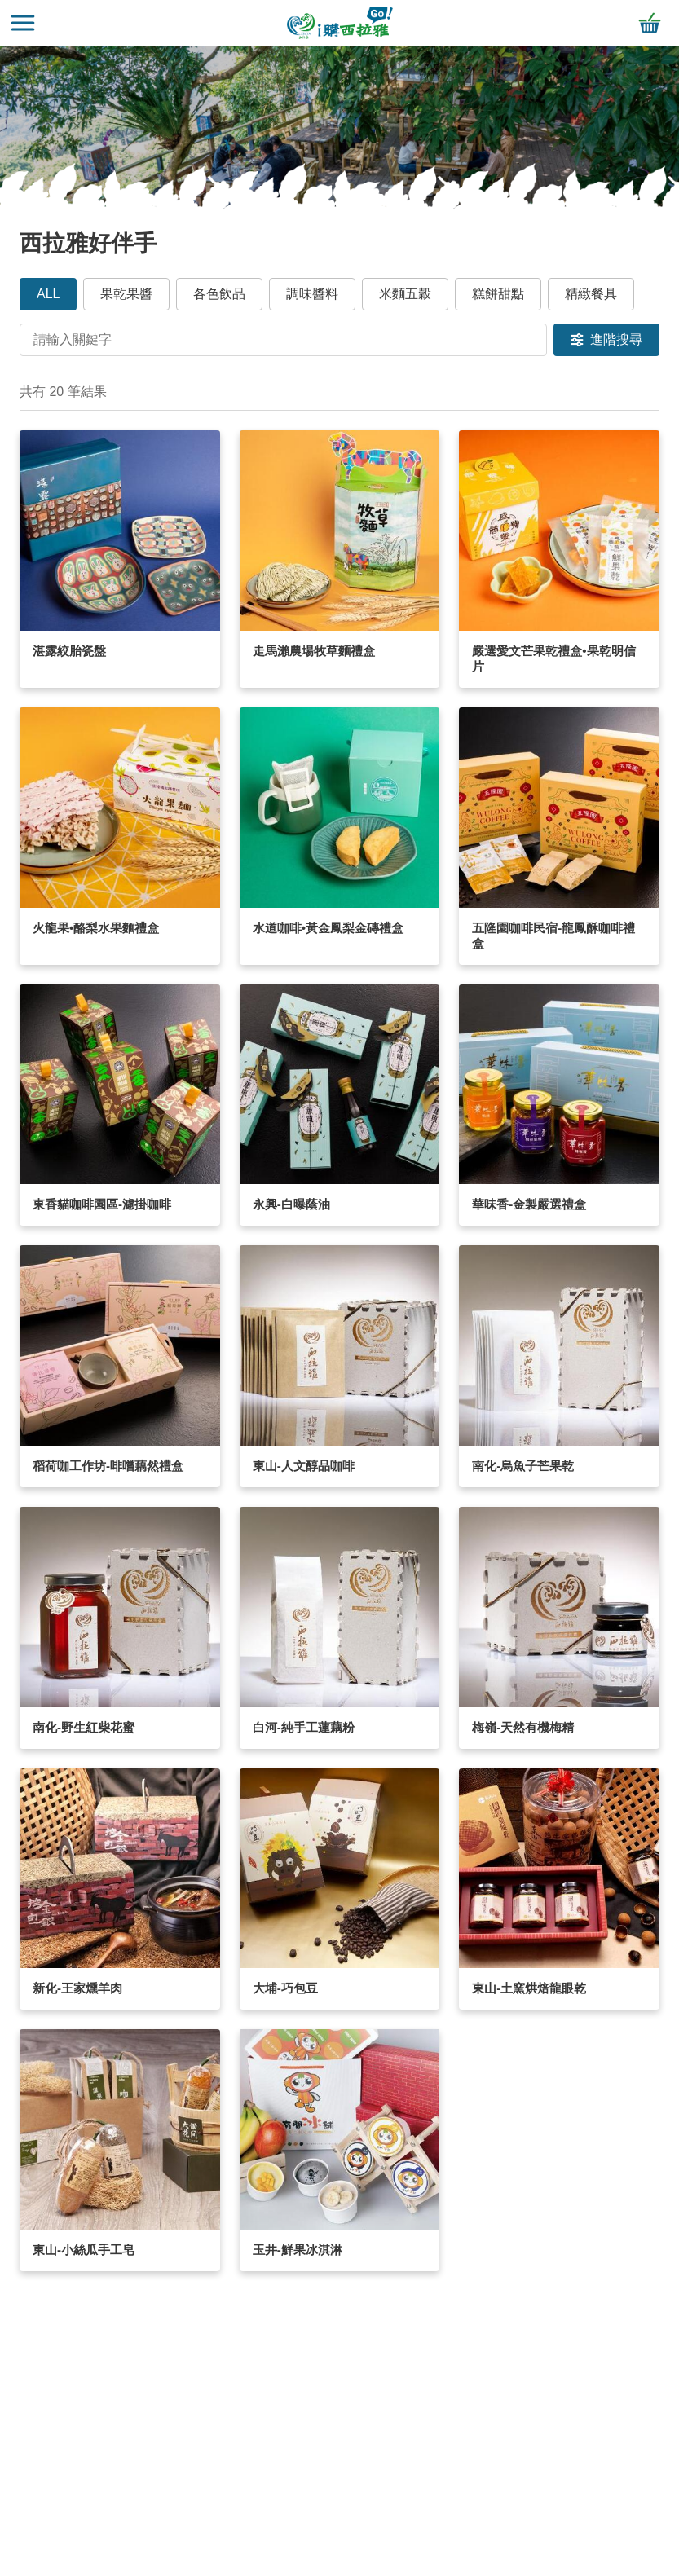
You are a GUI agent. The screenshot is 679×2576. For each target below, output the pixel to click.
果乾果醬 (126, 294)
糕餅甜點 (498, 294)
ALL (48, 294)
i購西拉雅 (340, 23)
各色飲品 (219, 294)
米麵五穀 (405, 294)
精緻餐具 (591, 294)
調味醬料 (312, 294)
